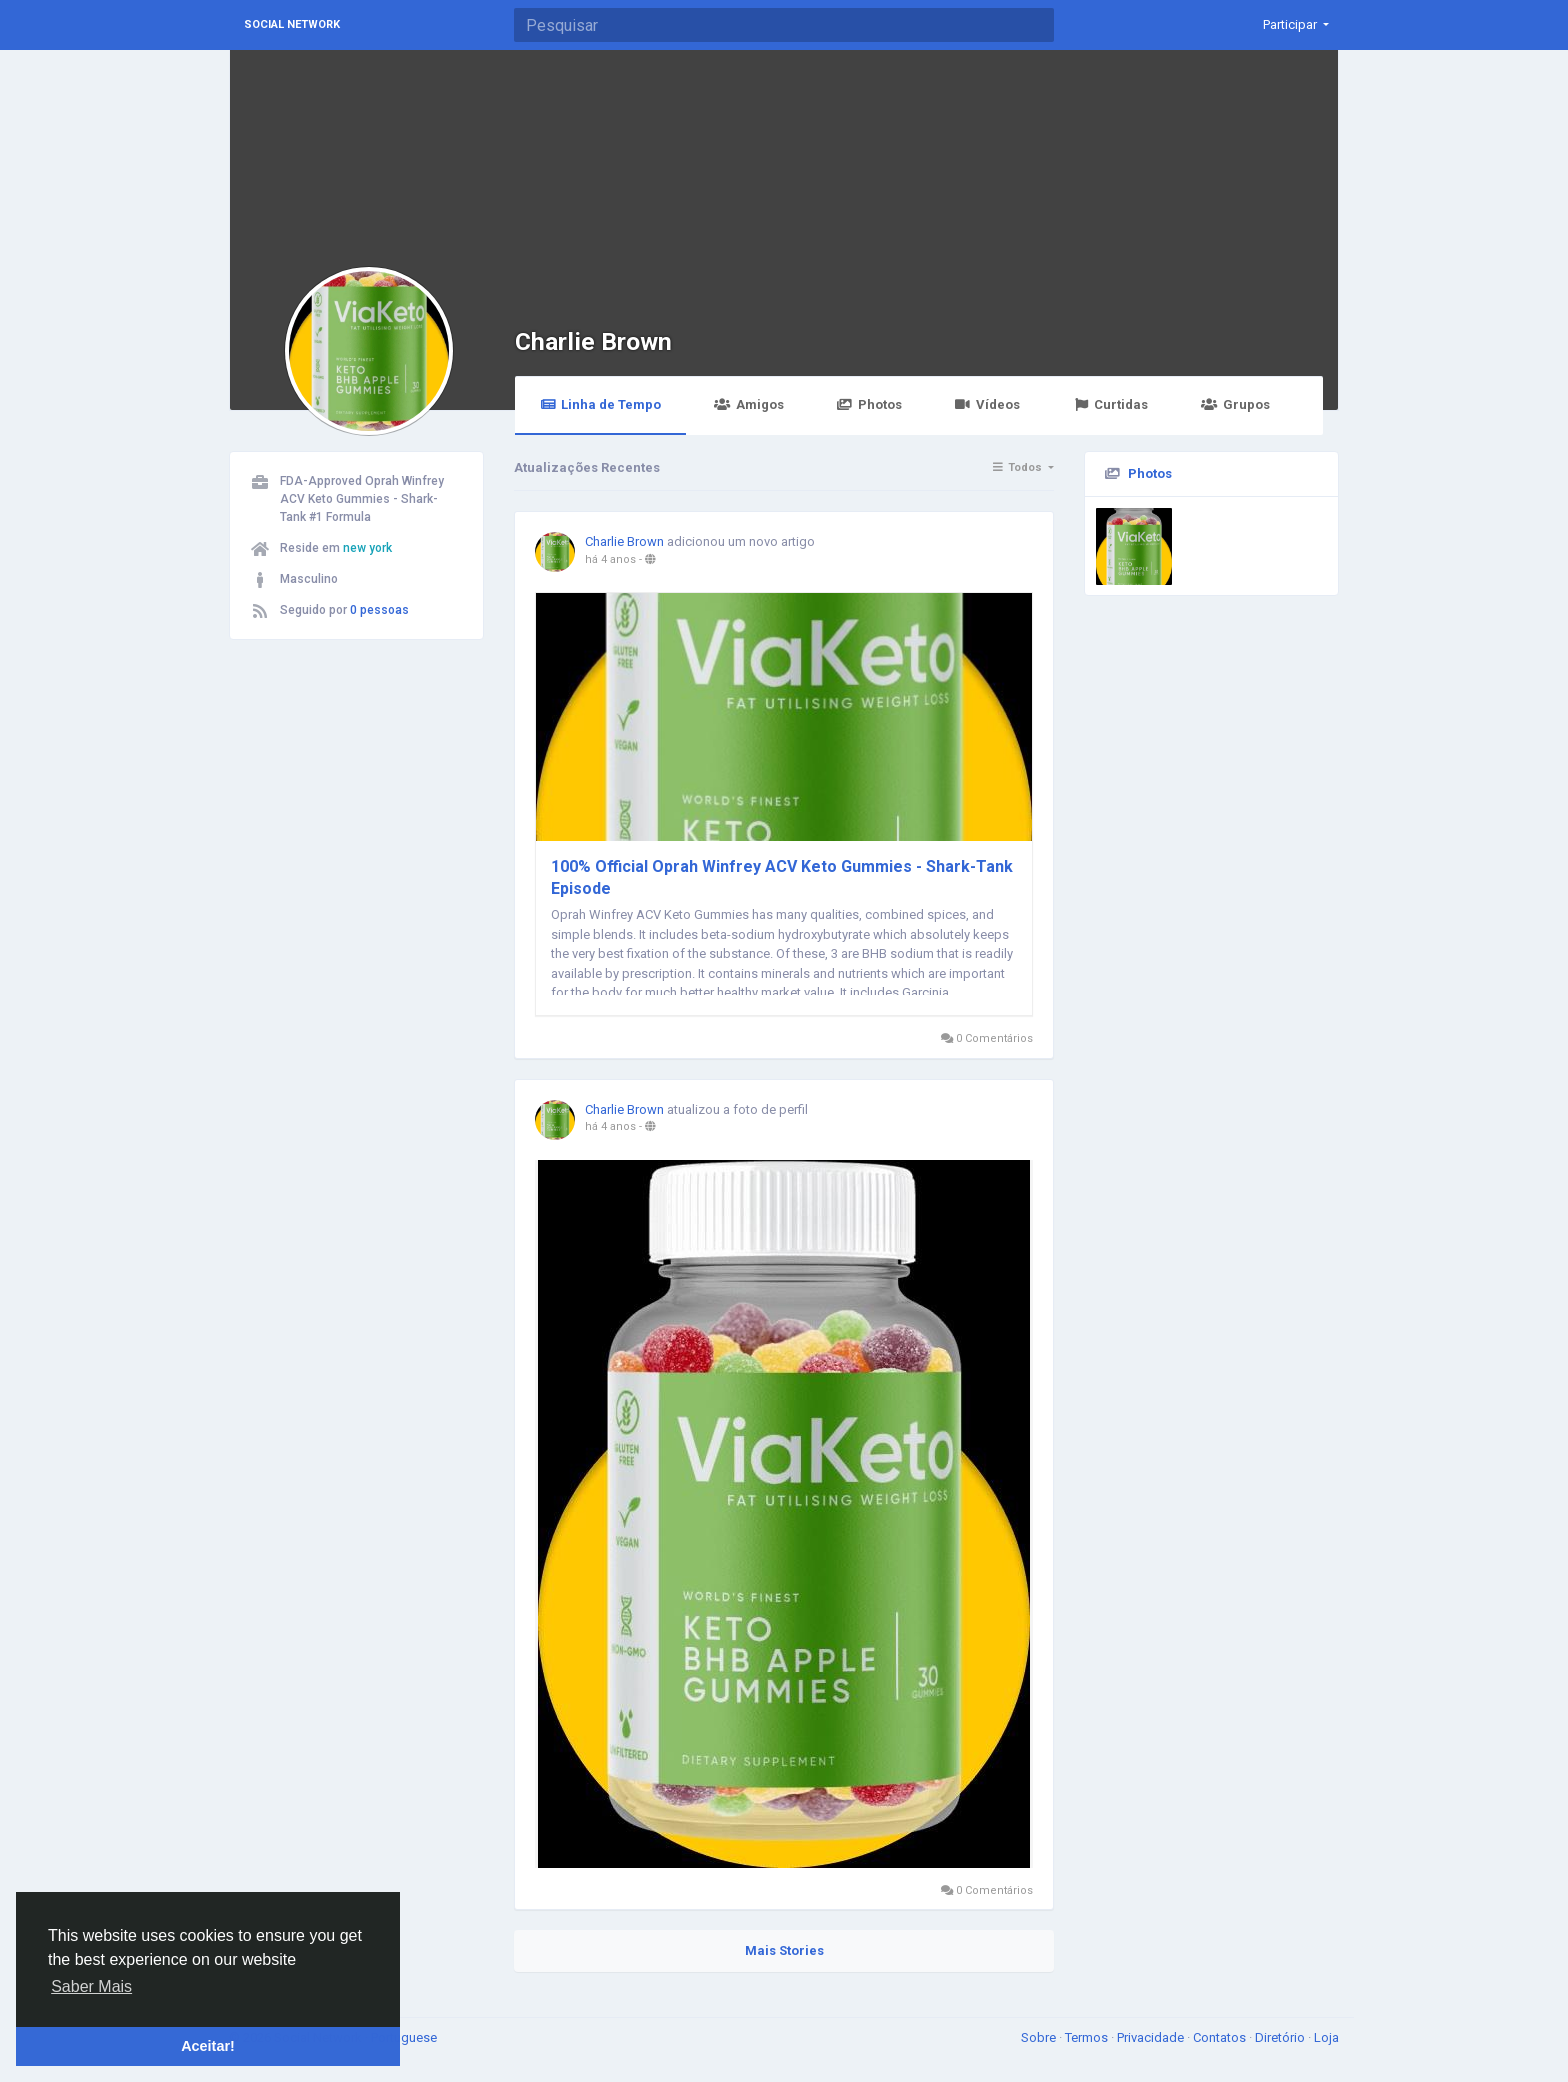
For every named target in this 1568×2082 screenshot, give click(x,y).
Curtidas (1110, 404)
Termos (1088, 2037)
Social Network (292, 24)
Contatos (1221, 2037)
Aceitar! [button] (208, 2046)
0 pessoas (379, 610)
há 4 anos (610, 559)
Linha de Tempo (600, 404)
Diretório (1281, 2037)
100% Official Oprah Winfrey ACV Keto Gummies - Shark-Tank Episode (782, 877)
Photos (869, 404)
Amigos (748, 404)
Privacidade (1152, 2037)
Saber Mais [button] (91, 1986)
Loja (1326, 2037)
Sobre (1040, 2037)
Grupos (1235, 404)
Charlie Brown (593, 341)
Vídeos (987, 404)
